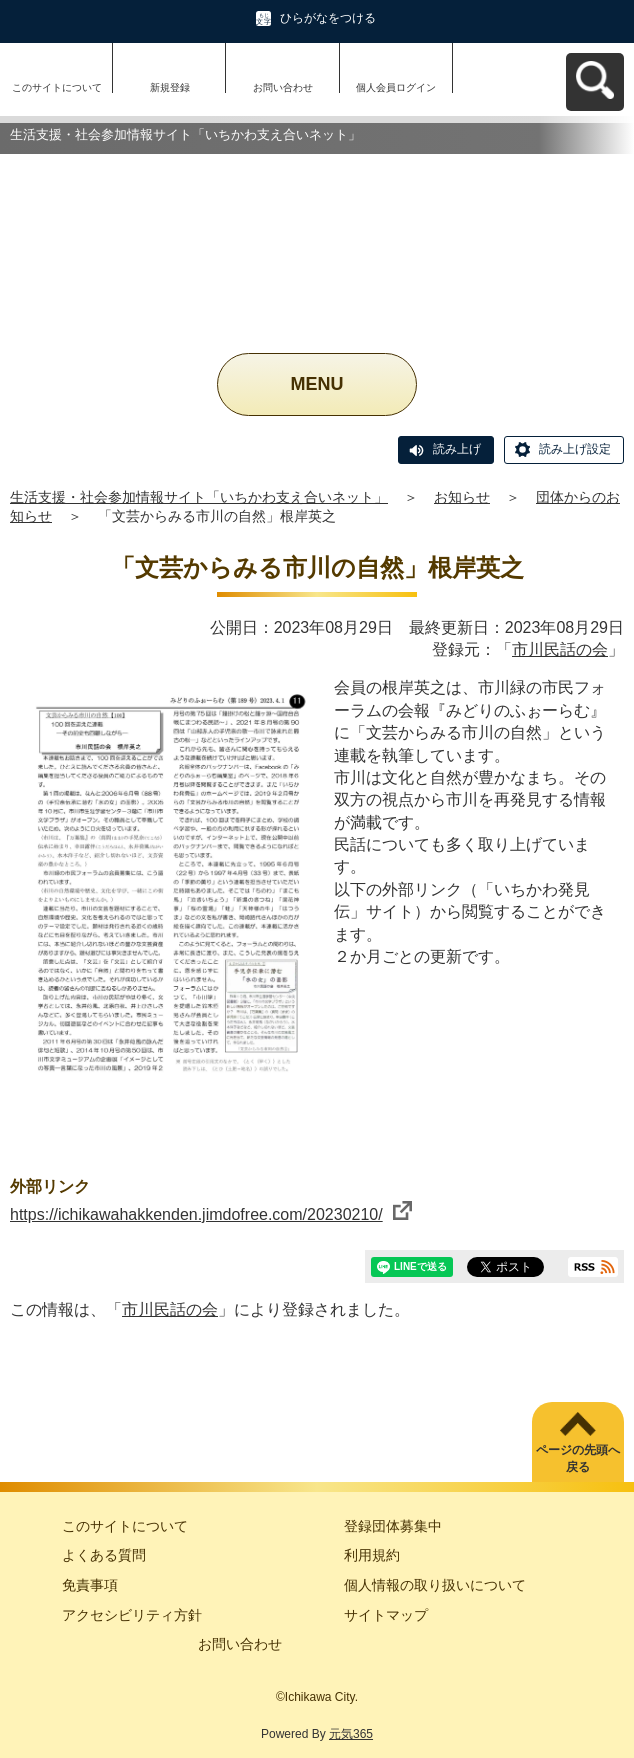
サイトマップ (386, 1615)
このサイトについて (57, 87)
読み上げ (457, 449)
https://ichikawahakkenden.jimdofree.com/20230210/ (211, 1214)
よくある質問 (104, 1555)
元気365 (351, 1734)
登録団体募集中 (393, 1526)
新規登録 (170, 87)
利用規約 (372, 1555)
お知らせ (462, 497)
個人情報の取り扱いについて (435, 1585)
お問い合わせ (283, 87)
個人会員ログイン (396, 87)
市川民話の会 (560, 649)
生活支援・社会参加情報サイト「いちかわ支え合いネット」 (199, 497)
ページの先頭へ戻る (578, 1458)
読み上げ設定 (575, 449)
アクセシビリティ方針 (132, 1615)
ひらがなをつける (328, 18)
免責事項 (90, 1585)
